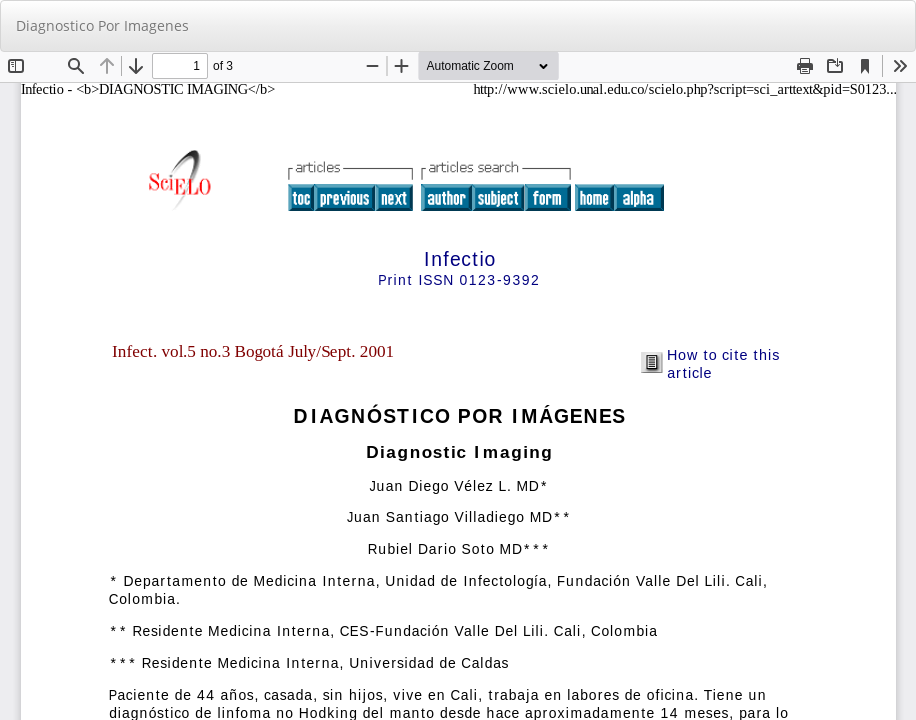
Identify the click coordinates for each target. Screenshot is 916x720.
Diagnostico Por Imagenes (102, 25)
